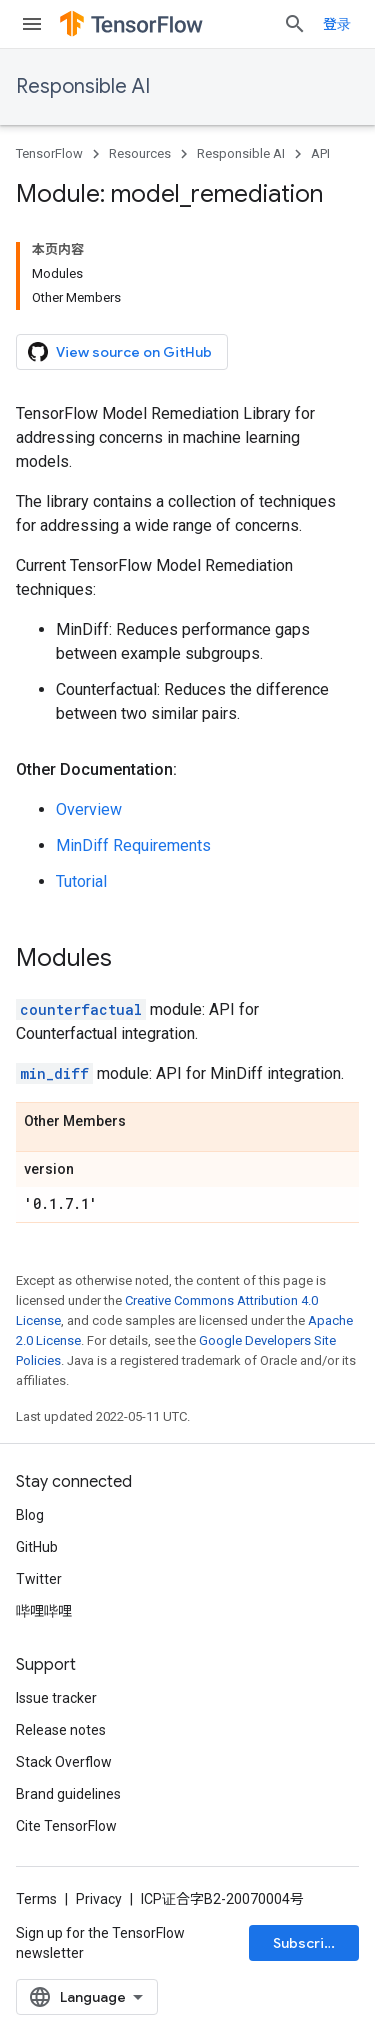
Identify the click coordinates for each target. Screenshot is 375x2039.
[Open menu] (32, 24)
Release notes (61, 1730)
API (320, 153)
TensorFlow (49, 153)
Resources (140, 153)
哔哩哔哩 (44, 1611)
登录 (337, 24)
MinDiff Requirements (133, 845)
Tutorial (81, 881)
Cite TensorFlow (66, 1826)
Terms (36, 1899)
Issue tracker (56, 1698)
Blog (30, 1515)
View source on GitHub (120, 352)
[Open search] (295, 24)
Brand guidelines (68, 1794)
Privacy (99, 1899)
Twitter (39, 1579)
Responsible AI (83, 86)
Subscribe (307, 1943)
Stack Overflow (64, 1762)
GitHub (37, 1547)
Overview (89, 809)
